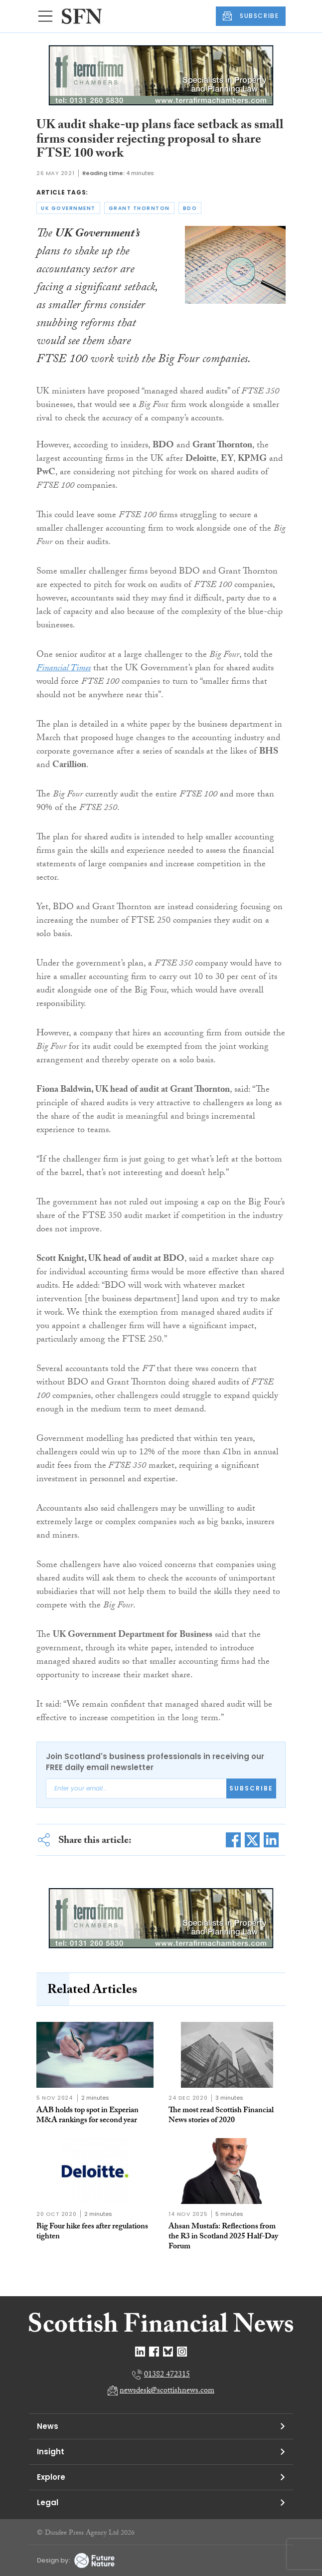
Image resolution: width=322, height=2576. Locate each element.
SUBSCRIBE (251, 15)
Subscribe (251, 1788)
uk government (68, 208)
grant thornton (139, 208)
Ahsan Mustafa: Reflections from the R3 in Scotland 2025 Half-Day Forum (223, 2237)
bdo (190, 208)
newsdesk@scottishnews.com (167, 2391)
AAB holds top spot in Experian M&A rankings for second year (87, 2116)
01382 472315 (167, 2375)
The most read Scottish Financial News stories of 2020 (221, 2116)
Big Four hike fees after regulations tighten (92, 2232)
